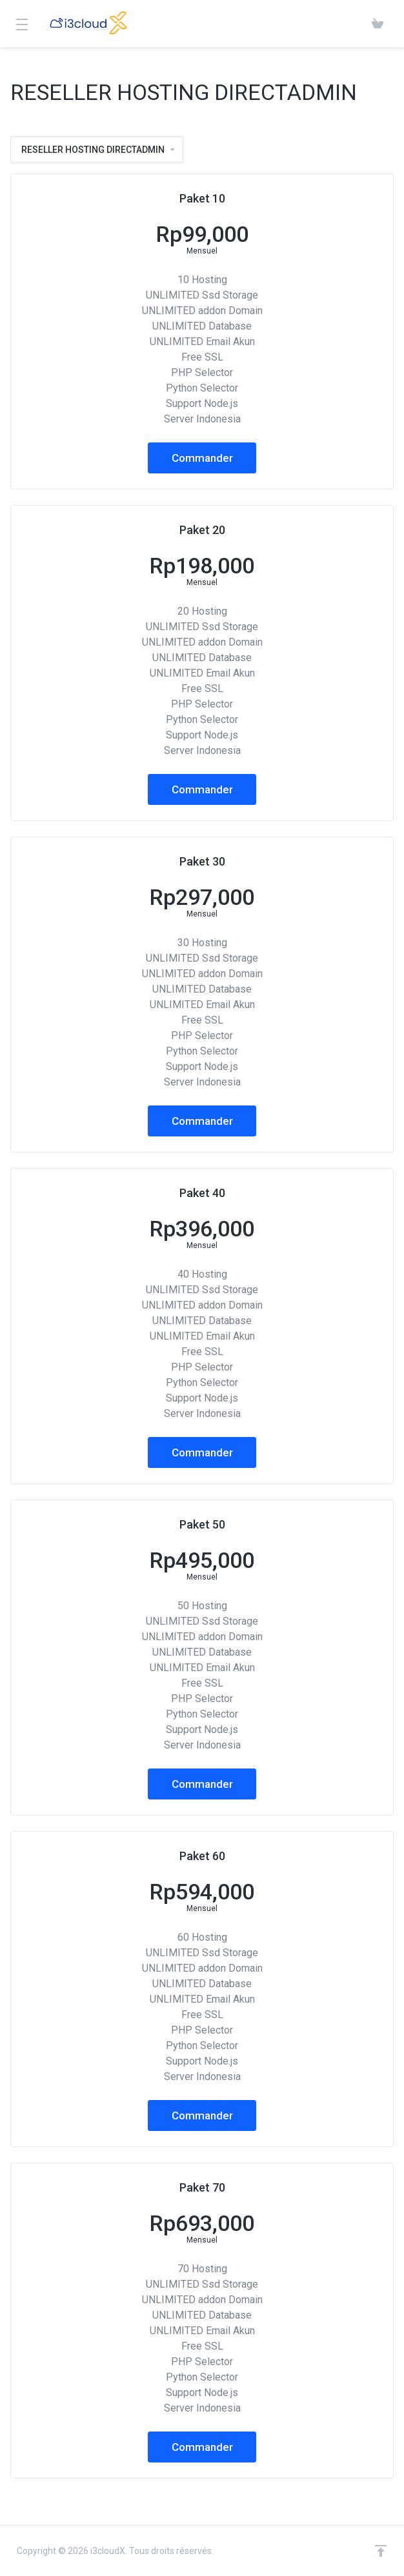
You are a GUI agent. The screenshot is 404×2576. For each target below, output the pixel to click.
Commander (202, 457)
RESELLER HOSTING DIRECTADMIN (98, 149)
